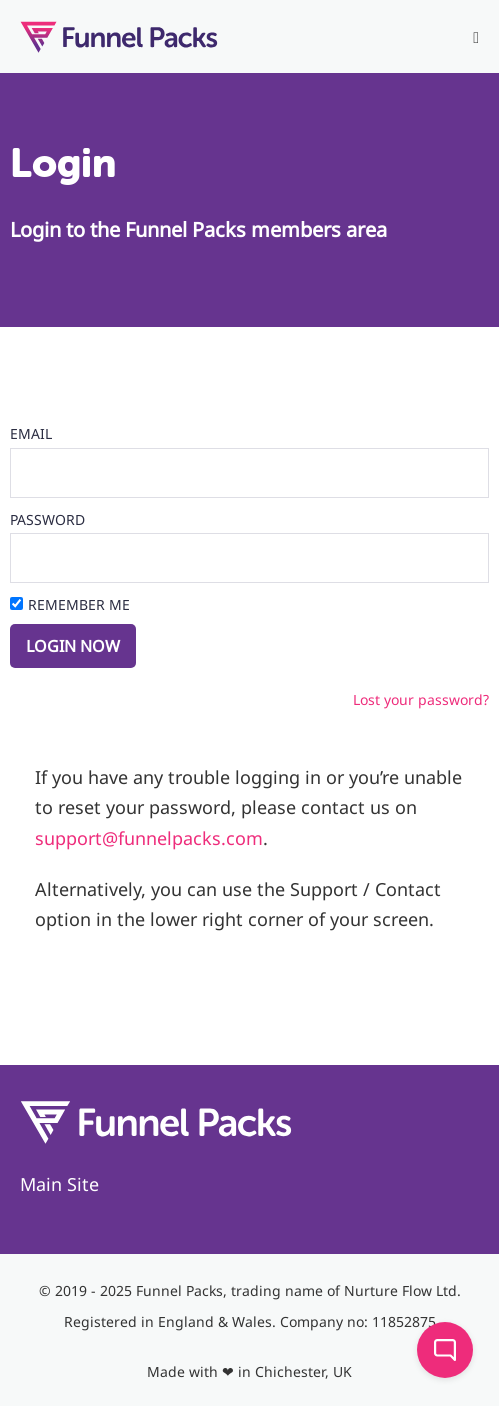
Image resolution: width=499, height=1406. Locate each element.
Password (47, 519)
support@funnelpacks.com (149, 838)
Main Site (59, 1184)
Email (31, 433)
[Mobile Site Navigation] (476, 38)
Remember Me (79, 604)
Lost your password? (421, 699)
